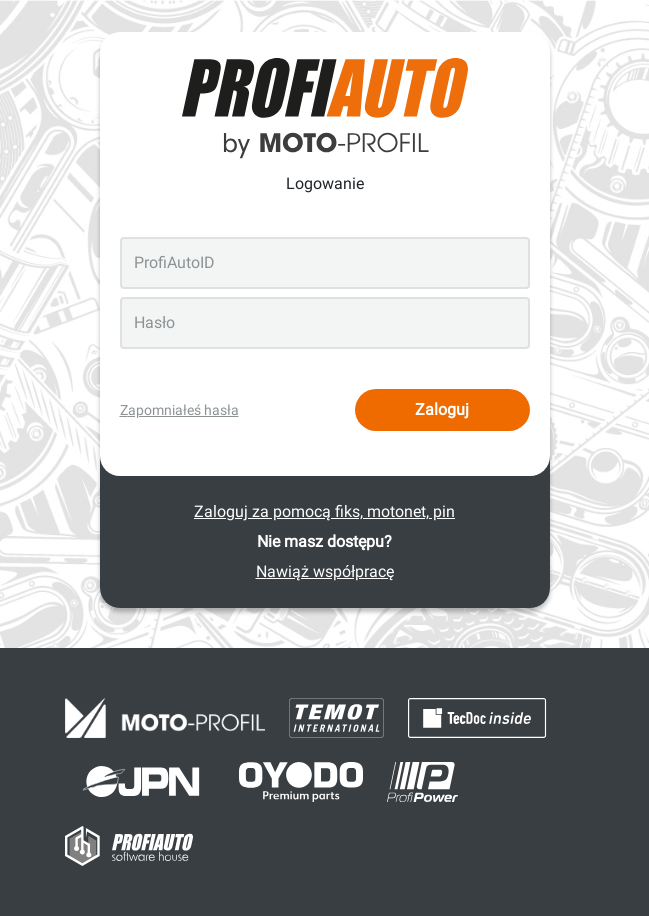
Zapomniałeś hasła (179, 410)
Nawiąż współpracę (325, 571)
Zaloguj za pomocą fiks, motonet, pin (324, 511)
